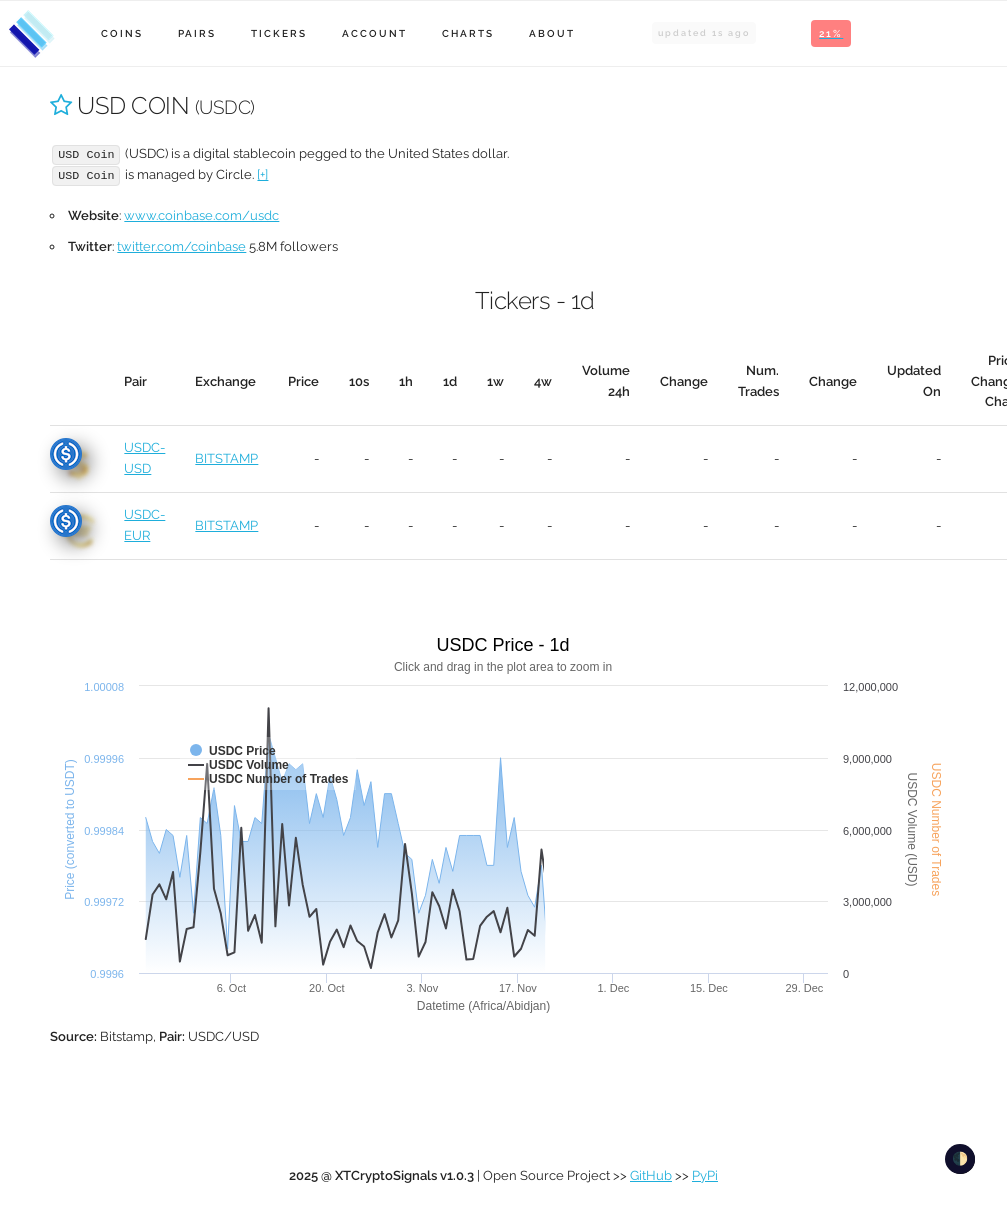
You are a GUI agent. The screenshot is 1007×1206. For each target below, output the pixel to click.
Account (374, 33)
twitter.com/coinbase (181, 246)
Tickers (279, 33)
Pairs (197, 33)
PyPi (705, 1175)
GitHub (651, 1175)
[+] (262, 174)
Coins (122, 33)
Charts (468, 33)
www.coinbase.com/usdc (201, 215)
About (552, 33)
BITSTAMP (226, 458)
